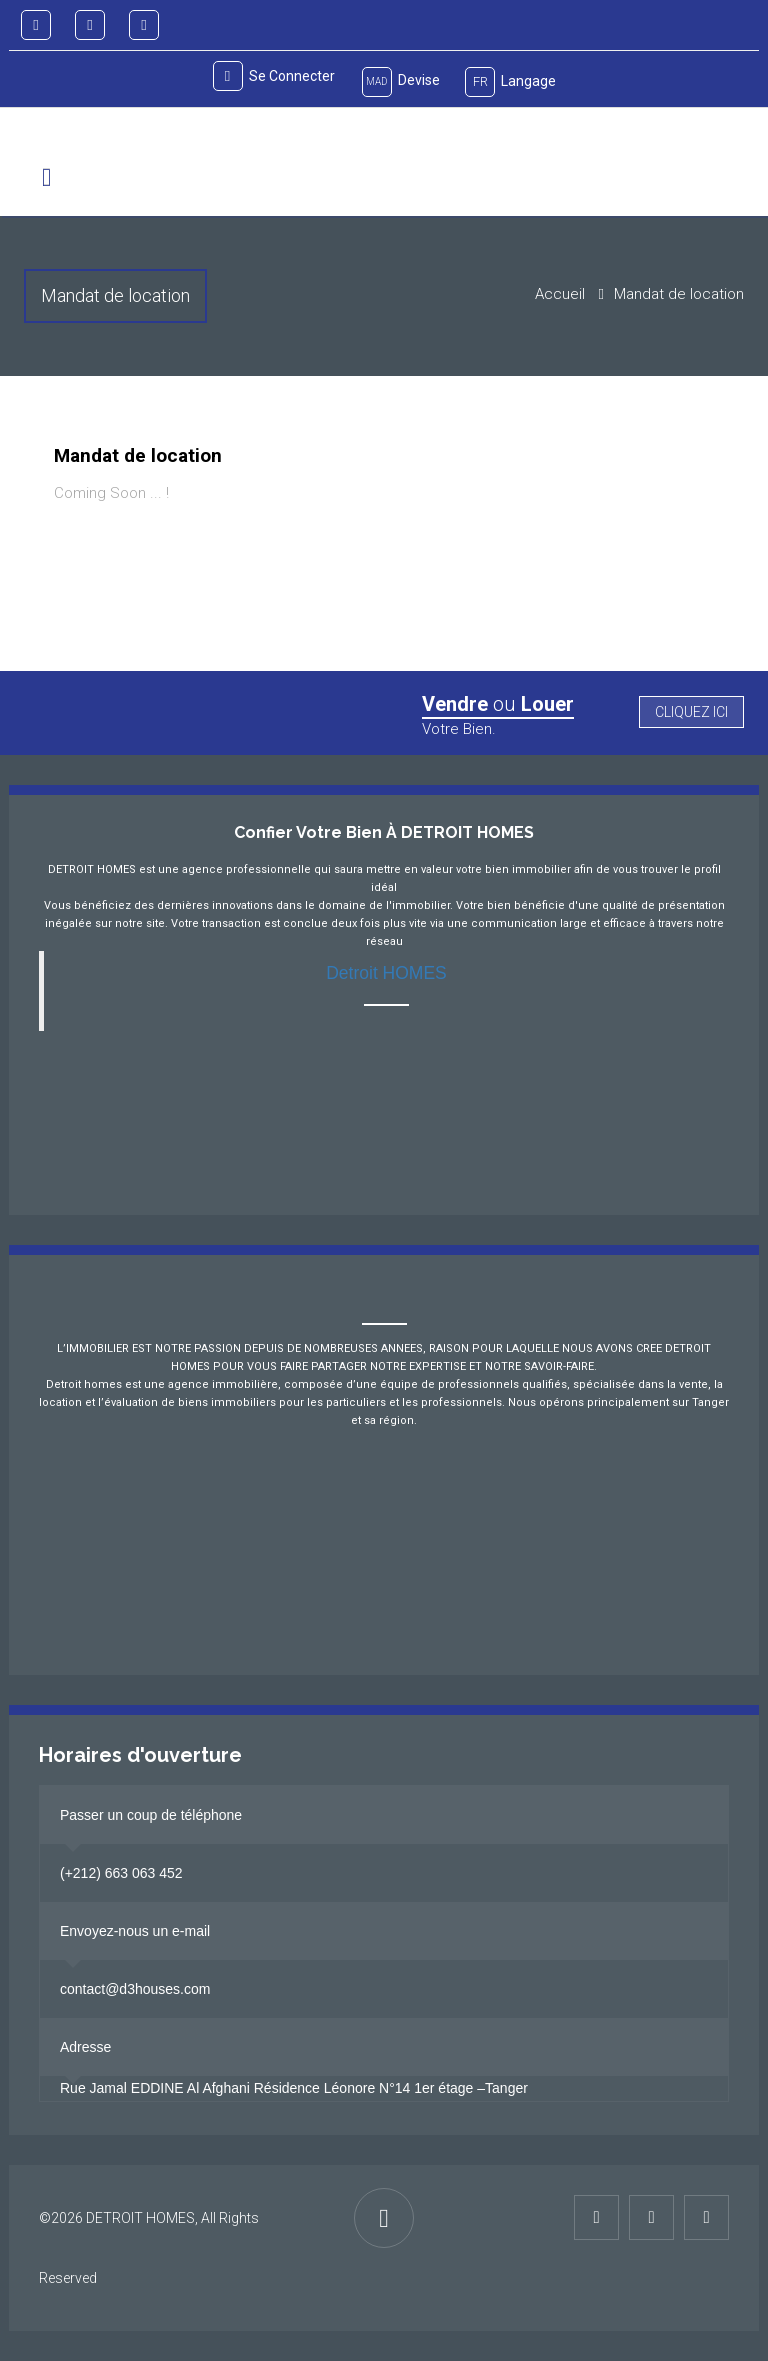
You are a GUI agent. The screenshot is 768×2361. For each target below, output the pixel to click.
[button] (46, 177)
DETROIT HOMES (140, 2218)
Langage (510, 82)
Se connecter (274, 76)
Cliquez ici (691, 712)
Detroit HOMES (386, 973)
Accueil (560, 294)
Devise (401, 82)
